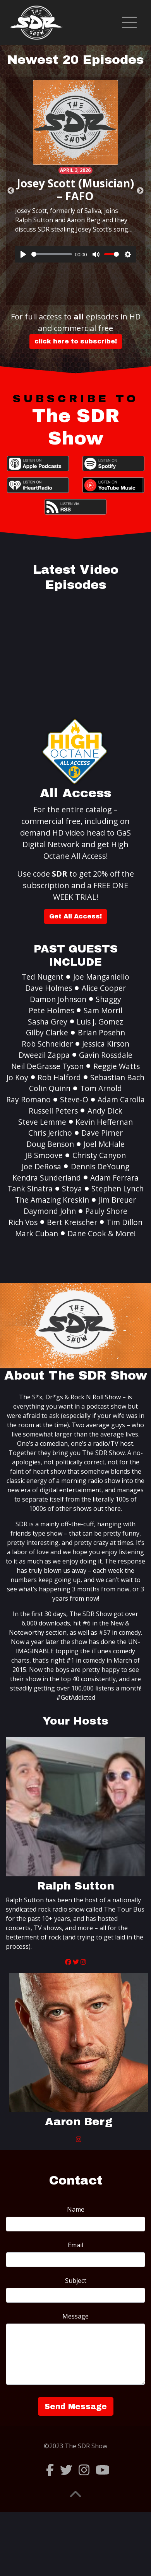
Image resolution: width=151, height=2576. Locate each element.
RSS (75, 507)
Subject (75, 2280)
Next (140, 191)
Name (75, 2209)
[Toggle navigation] (129, 22)
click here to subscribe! (75, 341)
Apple (38, 463)
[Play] (23, 254)
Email (75, 2245)
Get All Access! (75, 916)
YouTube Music (113, 485)
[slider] (51, 254)
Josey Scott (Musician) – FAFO (75, 190)
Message (75, 2316)
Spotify (113, 463)
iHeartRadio (38, 485)
